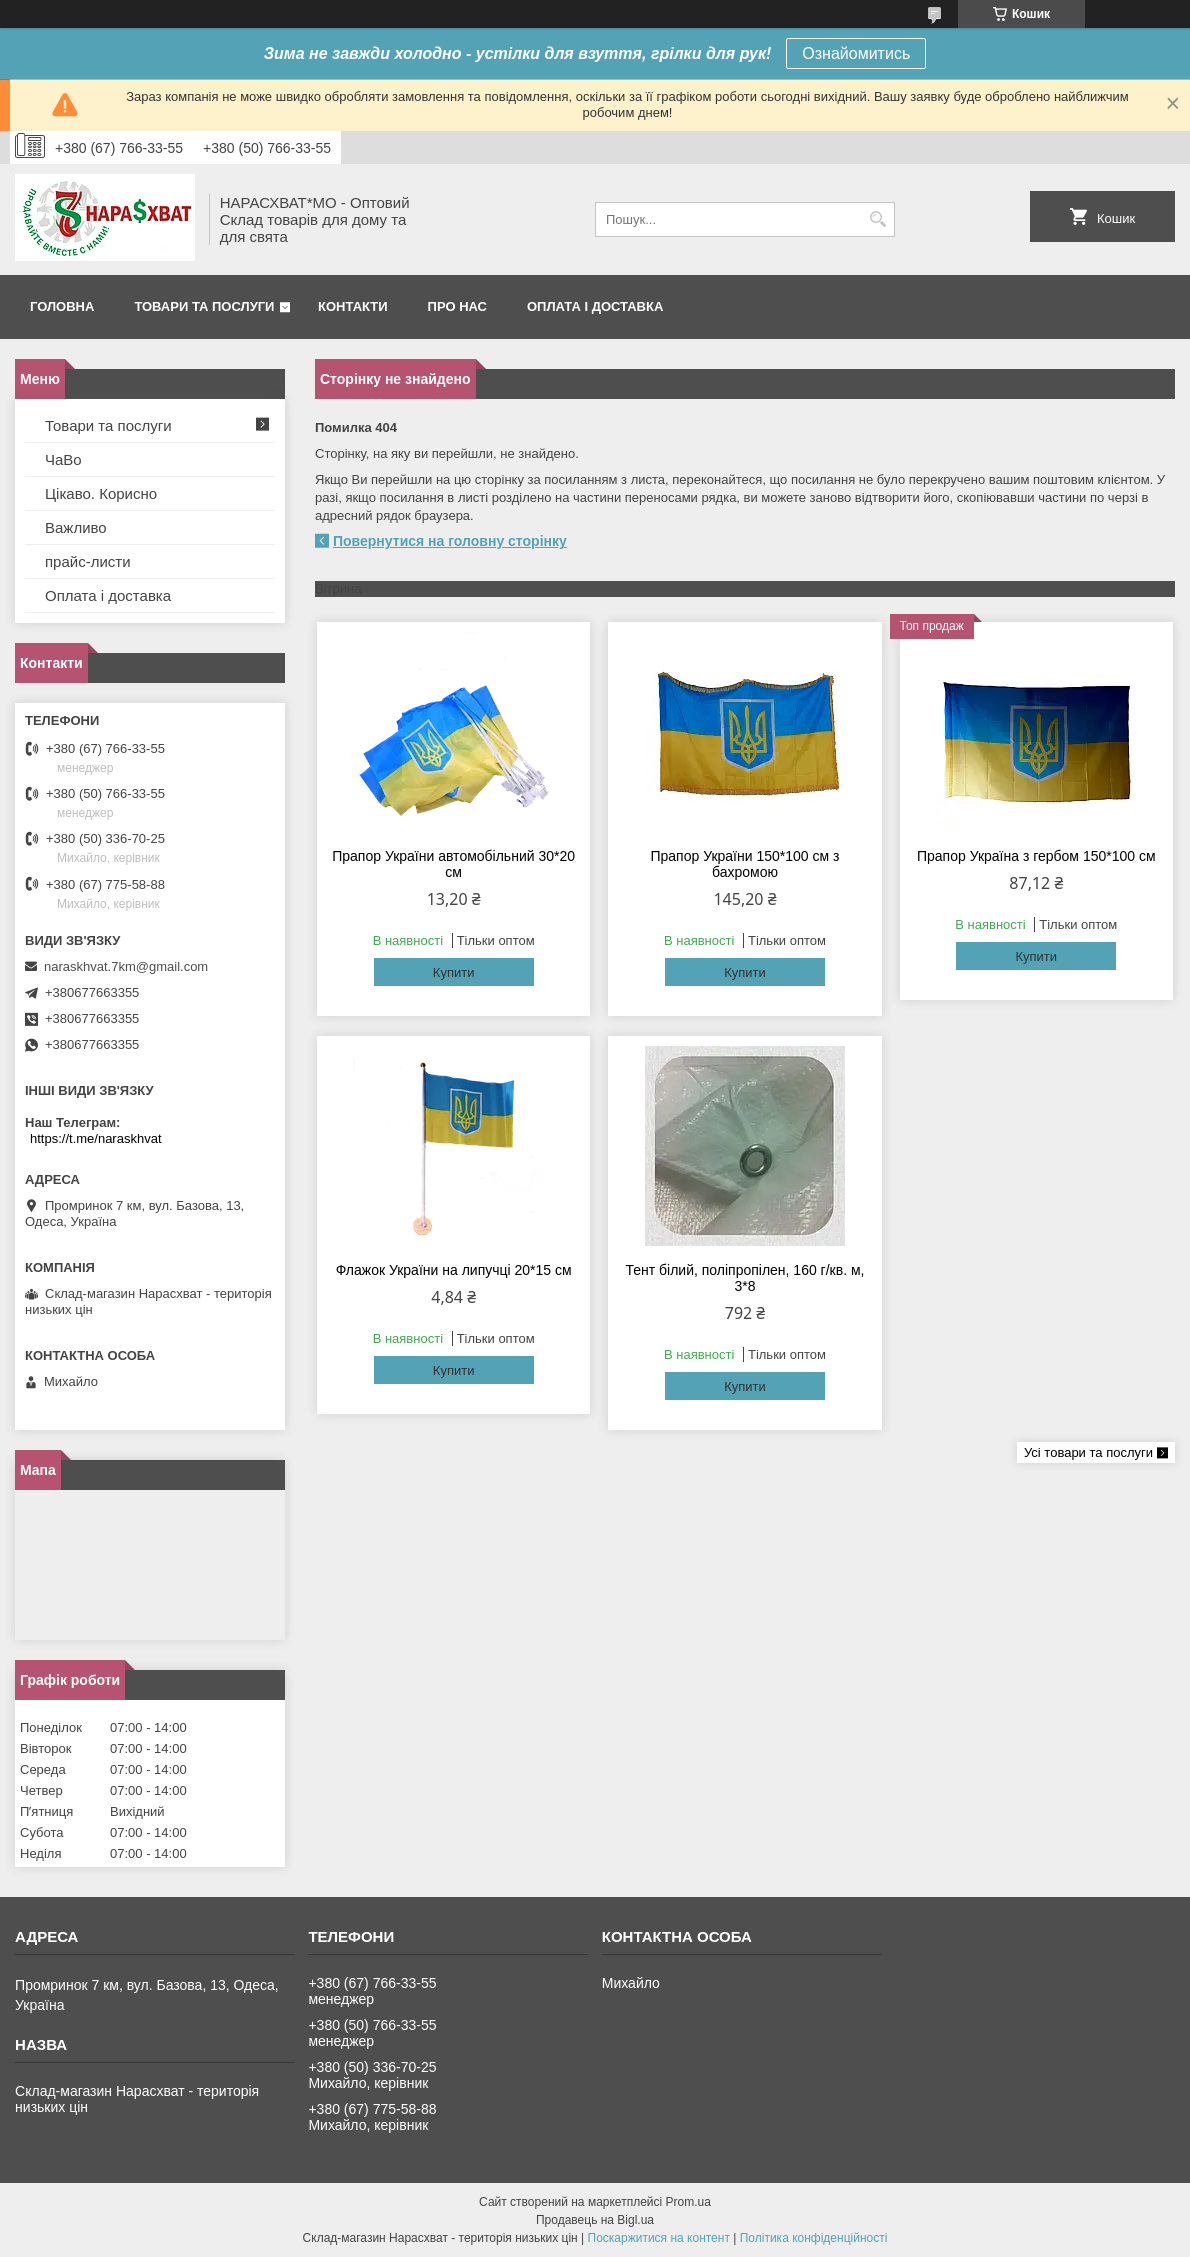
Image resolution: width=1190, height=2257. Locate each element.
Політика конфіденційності (814, 2238)
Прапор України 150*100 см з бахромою (744, 864)
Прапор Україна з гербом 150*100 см (1036, 856)
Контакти (353, 306)
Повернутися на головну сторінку (450, 541)
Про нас (457, 306)
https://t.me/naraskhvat (96, 1138)
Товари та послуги (204, 306)
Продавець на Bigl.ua (595, 2220)
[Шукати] (877, 219)
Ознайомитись (856, 53)
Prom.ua (688, 2202)
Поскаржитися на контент (659, 2238)
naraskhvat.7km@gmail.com (126, 966)
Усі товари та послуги (1088, 1452)
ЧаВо (63, 459)
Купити (454, 972)
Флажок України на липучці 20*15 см (454, 1270)
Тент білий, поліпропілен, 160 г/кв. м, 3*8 (744, 1278)
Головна (62, 306)
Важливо (76, 527)
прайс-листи (88, 561)
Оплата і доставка (595, 306)
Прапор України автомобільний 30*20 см (453, 864)
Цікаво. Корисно (101, 493)
